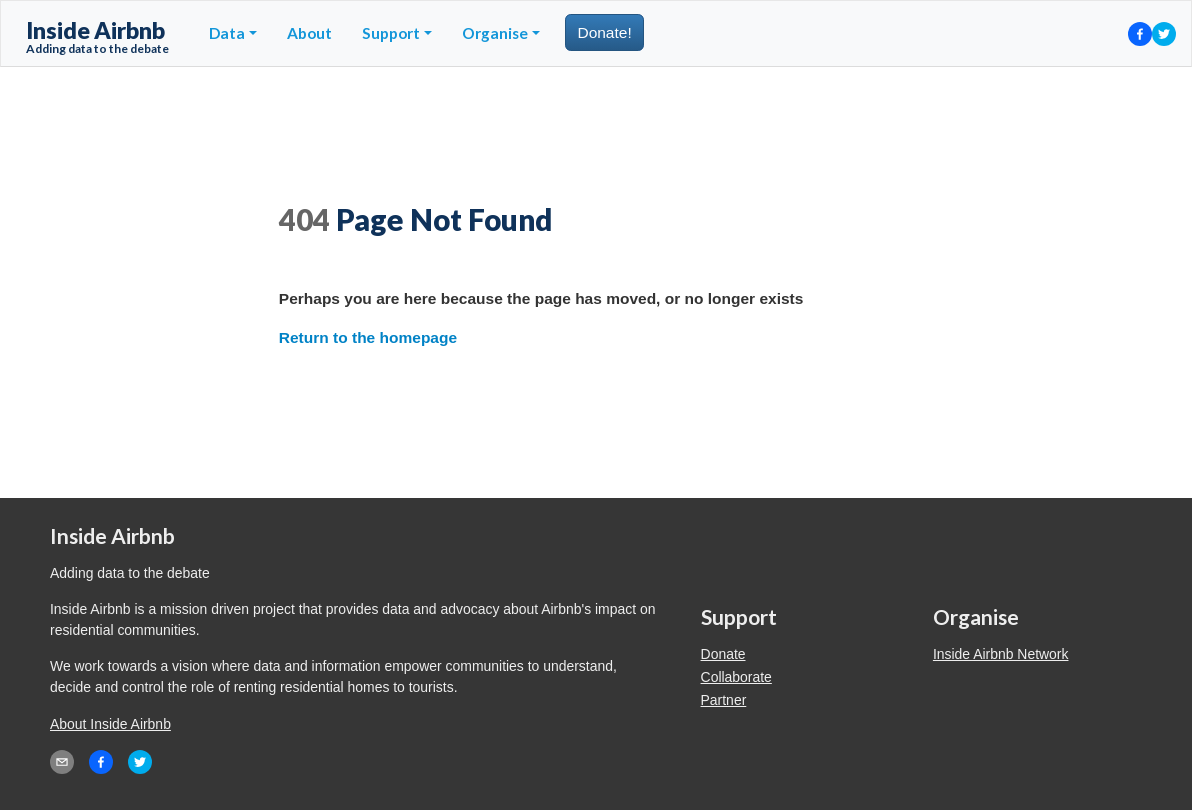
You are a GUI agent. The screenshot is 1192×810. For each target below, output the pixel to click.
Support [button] (391, 33)
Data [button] (227, 33)
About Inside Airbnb (110, 724)
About (309, 33)
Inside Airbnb (97, 36)
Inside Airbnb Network (1001, 654)
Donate (723, 654)
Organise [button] (495, 33)
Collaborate (736, 677)
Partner (724, 700)
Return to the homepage (368, 337)
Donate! (604, 32)
